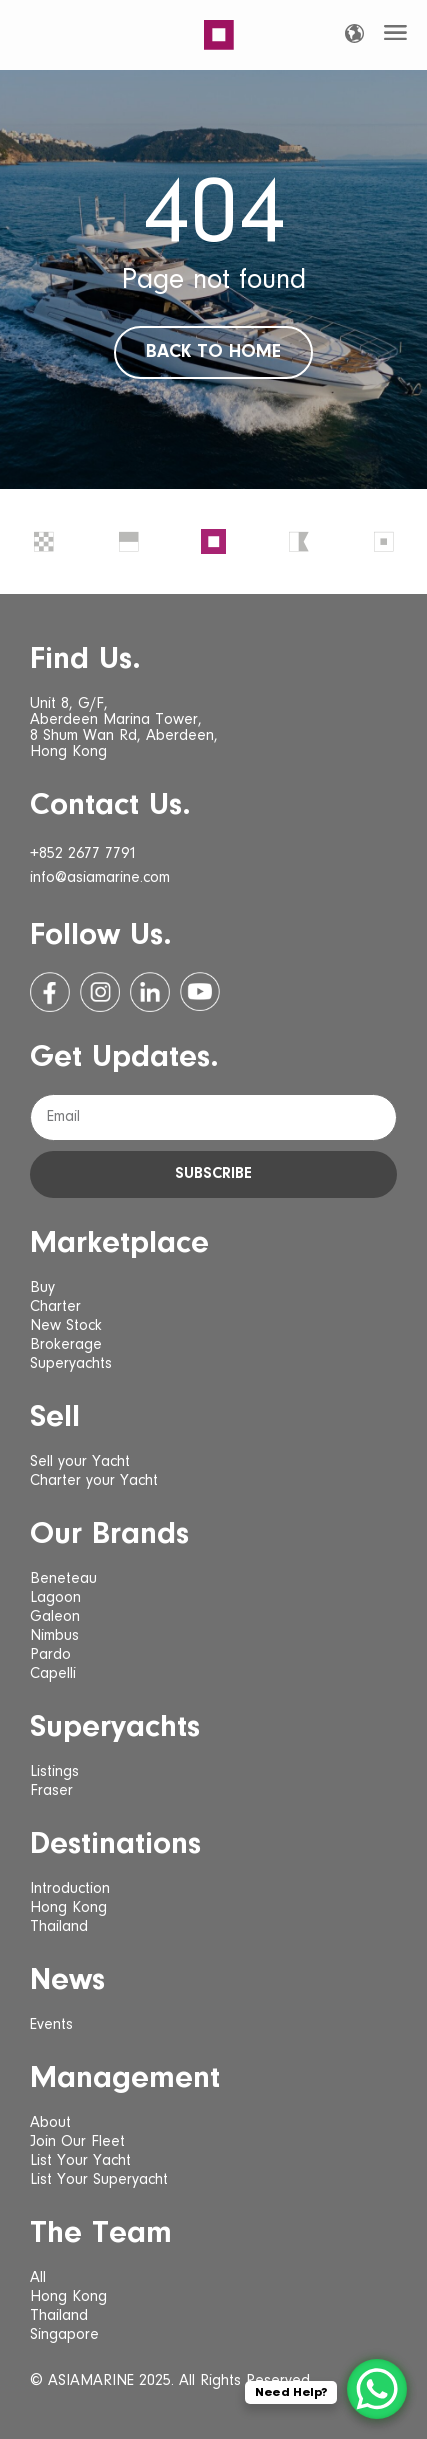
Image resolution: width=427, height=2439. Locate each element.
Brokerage (66, 1345)
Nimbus (54, 1636)
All (38, 2278)
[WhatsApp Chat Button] (377, 2389)
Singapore (64, 2335)
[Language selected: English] (354, 33)
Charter (55, 1307)
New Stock (66, 1326)
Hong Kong (68, 1908)
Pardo (50, 1655)
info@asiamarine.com (100, 878)
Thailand (59, 1927)
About (50, 2123)
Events (51, 2025)
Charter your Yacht (94, 1481)
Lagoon (55, 1598)
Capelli (53, 1674)
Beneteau (63, 1579)
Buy (42, 1288)
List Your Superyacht (99, 2180)
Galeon (55, 1617)
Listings (54, 1772)
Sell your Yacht (80, 1462)
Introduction (70, 1889)
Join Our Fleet (77, 2142)
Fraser (51, 1791)
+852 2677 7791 (83, 854)
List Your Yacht (80, 2161)
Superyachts (71, 1364)
